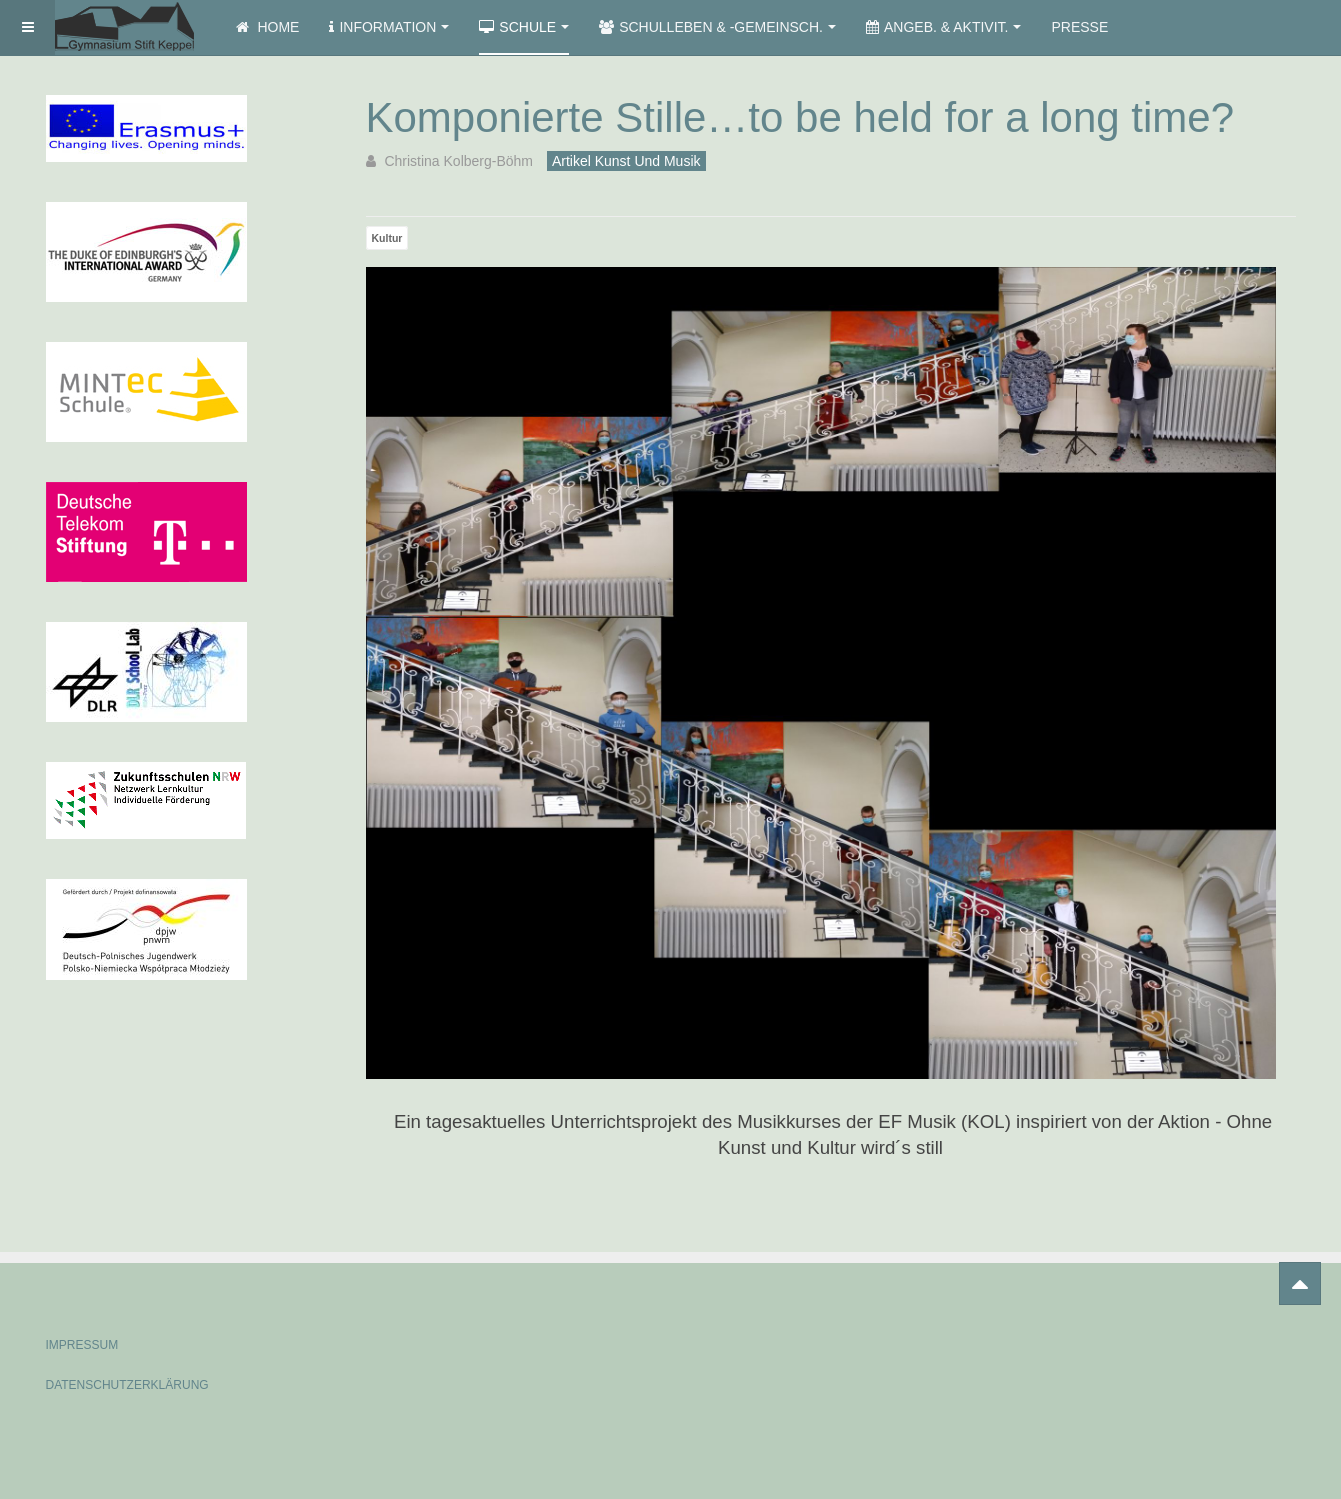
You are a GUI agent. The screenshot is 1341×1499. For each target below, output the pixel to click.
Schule (524, 27)
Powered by (1204, 1328)
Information (389, 27)
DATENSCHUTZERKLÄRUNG (127, 1385)
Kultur (387, 238)
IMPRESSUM (82, 1345)
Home (268, 27)
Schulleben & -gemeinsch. (717, 27)
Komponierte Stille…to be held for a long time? (800, 117)
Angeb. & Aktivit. (943, 27)
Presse (1079, 27)
